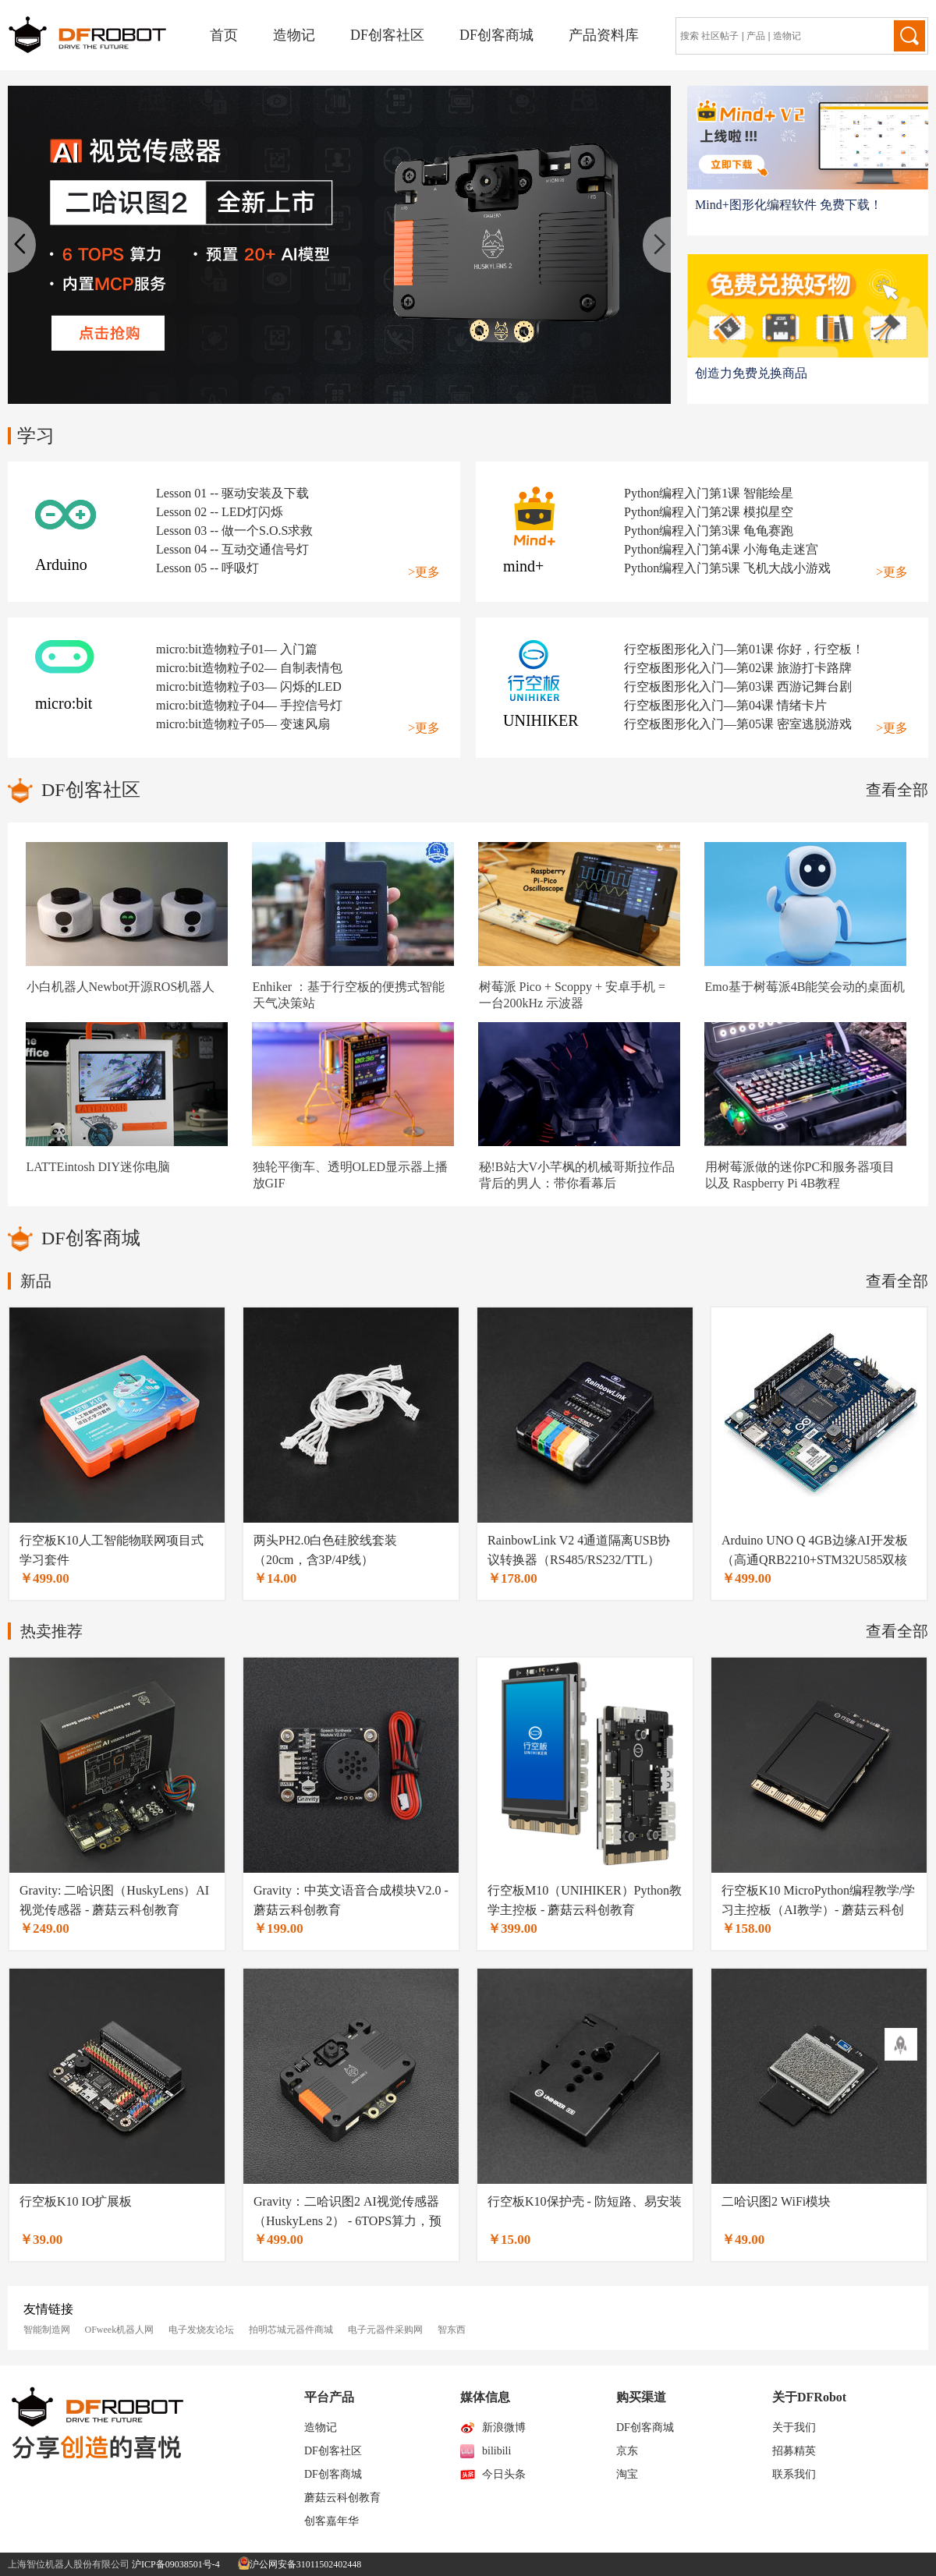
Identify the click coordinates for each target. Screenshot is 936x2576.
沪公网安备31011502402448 (300, 2564)
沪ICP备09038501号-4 (176, 2564)
